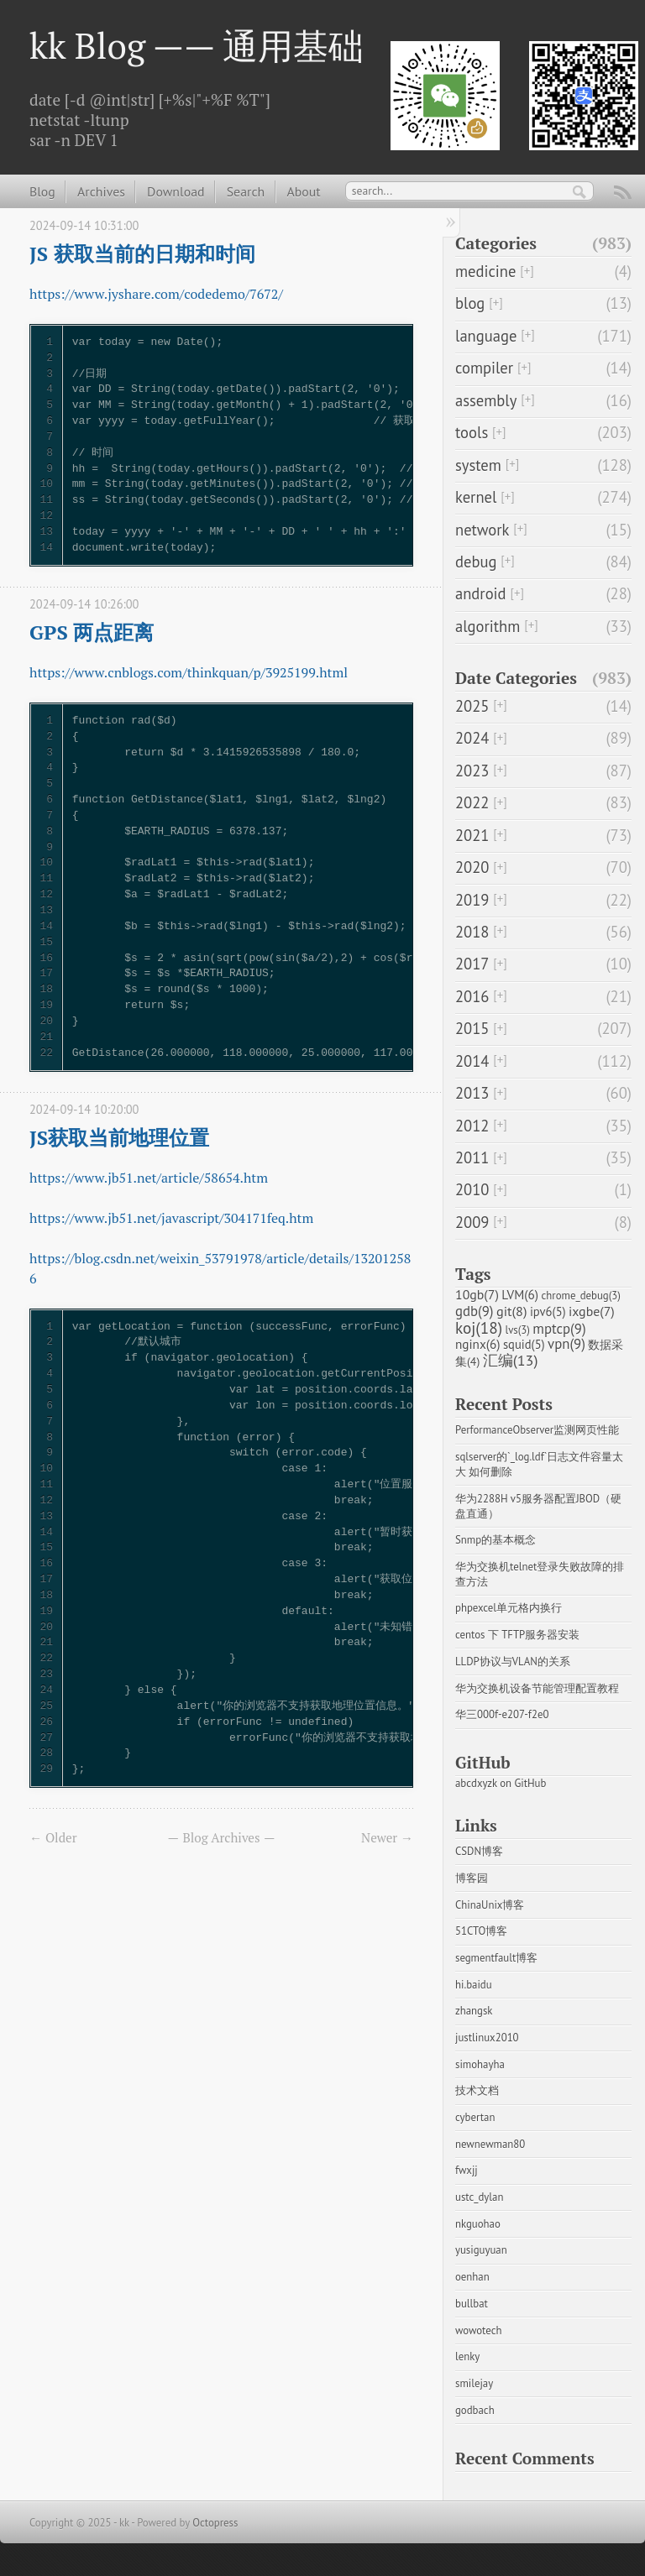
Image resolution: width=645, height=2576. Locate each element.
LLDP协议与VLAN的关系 (512, 1661)
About (303, 191)
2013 (472, 1093)
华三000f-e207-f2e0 (501, 1714)
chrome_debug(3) (581, 1295)
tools (471, 432)
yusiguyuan (481, 2250)
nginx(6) (478, 1343)
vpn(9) (566, 1344)
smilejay (474, 2383)
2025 (472, 706)
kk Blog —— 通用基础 (196, 45)
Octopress (215, 2523)
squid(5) (524, 1344)
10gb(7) (477, 1294)
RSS (623, 194)
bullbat (471, 2303)
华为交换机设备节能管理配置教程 (537, 1688)
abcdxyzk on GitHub (500, 1783)
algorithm (487, 626)
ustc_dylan (479, 2197)
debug (475, 561)
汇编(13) (510, 1360)
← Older (53, 1837)
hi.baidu (473, 1985)
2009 (472, 1222)
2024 (472, 738)
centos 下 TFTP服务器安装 (517, 1635)
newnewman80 (490, 2144)
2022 (472, 802)
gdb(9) (474, 1311)
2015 (472, 1028)
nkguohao (478, 2224)
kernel (475, 497)
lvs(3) (517, 1330)
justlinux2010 (487, 2037)
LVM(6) (519, 1294)
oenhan (472, 2277)
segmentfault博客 (496, 1958)
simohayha (480, 2064)
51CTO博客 (481, 1931)
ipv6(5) (548, 1311)
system (478, 465)
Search (246, 191)
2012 (472, 1126)
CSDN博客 (479, 1851)
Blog (42, 191)
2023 (472, 770)
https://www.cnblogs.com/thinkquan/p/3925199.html (188, 672)
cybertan (475, 2117)
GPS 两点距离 (91, 632)
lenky (467, 2356)
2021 (472, 835)
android (480, 593)
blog (470, 303)
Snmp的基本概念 (495, 1540)
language (486, 336)
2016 (472, 996)
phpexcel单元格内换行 (508, 1608)
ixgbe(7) (592, 1311)
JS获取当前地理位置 (119, 1137)
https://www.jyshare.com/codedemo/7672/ (156, 294)
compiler (484, 368)
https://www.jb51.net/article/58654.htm (148, 1177)
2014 (472, 1061)
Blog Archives (221, 1837)
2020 (472, 867)
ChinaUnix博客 (489, 1905)
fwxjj (466, 2170)
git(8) (511, 1310)
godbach (475, 2410)
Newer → (387, 1837)
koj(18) (478, 1327)
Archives (101, 191)
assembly (486, 400)
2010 (472, 1189)
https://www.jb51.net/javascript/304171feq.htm (171, 1218)
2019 (472, 900)
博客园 (471, 1878)
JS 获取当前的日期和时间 (142, 253)
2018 (472, 932)
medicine (485, 271)
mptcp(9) (558, 1328)
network (482, 530)
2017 (472, 964)
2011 (472, 1157)
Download (175, 191)
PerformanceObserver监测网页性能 (537, 1430)
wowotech (478, 2330)
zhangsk (473, 2011)
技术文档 (477, 2090)
